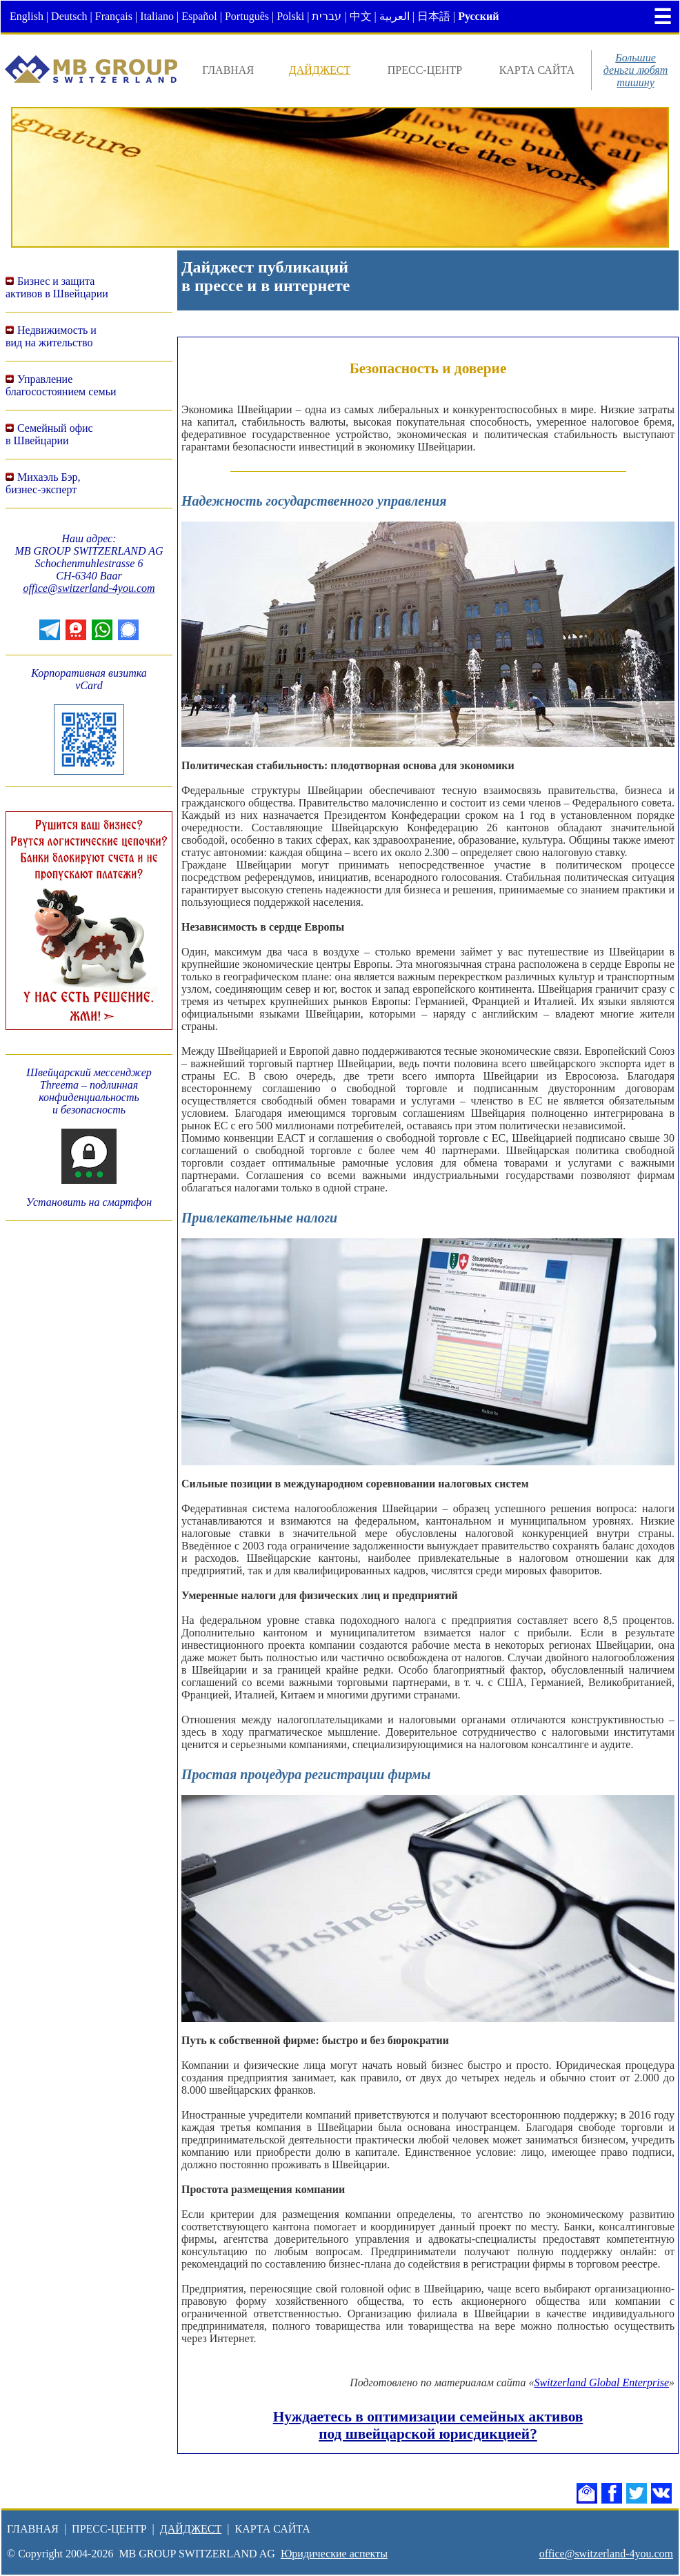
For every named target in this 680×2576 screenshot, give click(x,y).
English (26, 16)
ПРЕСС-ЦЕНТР (425, 70)
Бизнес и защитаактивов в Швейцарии (57, 287)
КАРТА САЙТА (536, 70)
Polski (290, 16)
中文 (361, 16)
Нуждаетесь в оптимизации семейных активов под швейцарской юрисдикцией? (428, 2425)
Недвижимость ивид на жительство (51, 336)
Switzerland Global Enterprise (601, 2382)
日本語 (433, 16)
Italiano (157, 16)
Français (113, 16)
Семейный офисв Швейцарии (49, 434)
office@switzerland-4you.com (88, 588)
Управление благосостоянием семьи (61, 385)
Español (199, 16)
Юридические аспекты (334, 2553)
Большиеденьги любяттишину (635, 70)
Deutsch (69, 16)
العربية (394, 16)
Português (247, 16)
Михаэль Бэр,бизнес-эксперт (43, 483)
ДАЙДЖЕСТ (320, 70)
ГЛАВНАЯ (228, 70)
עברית (326, 16)
